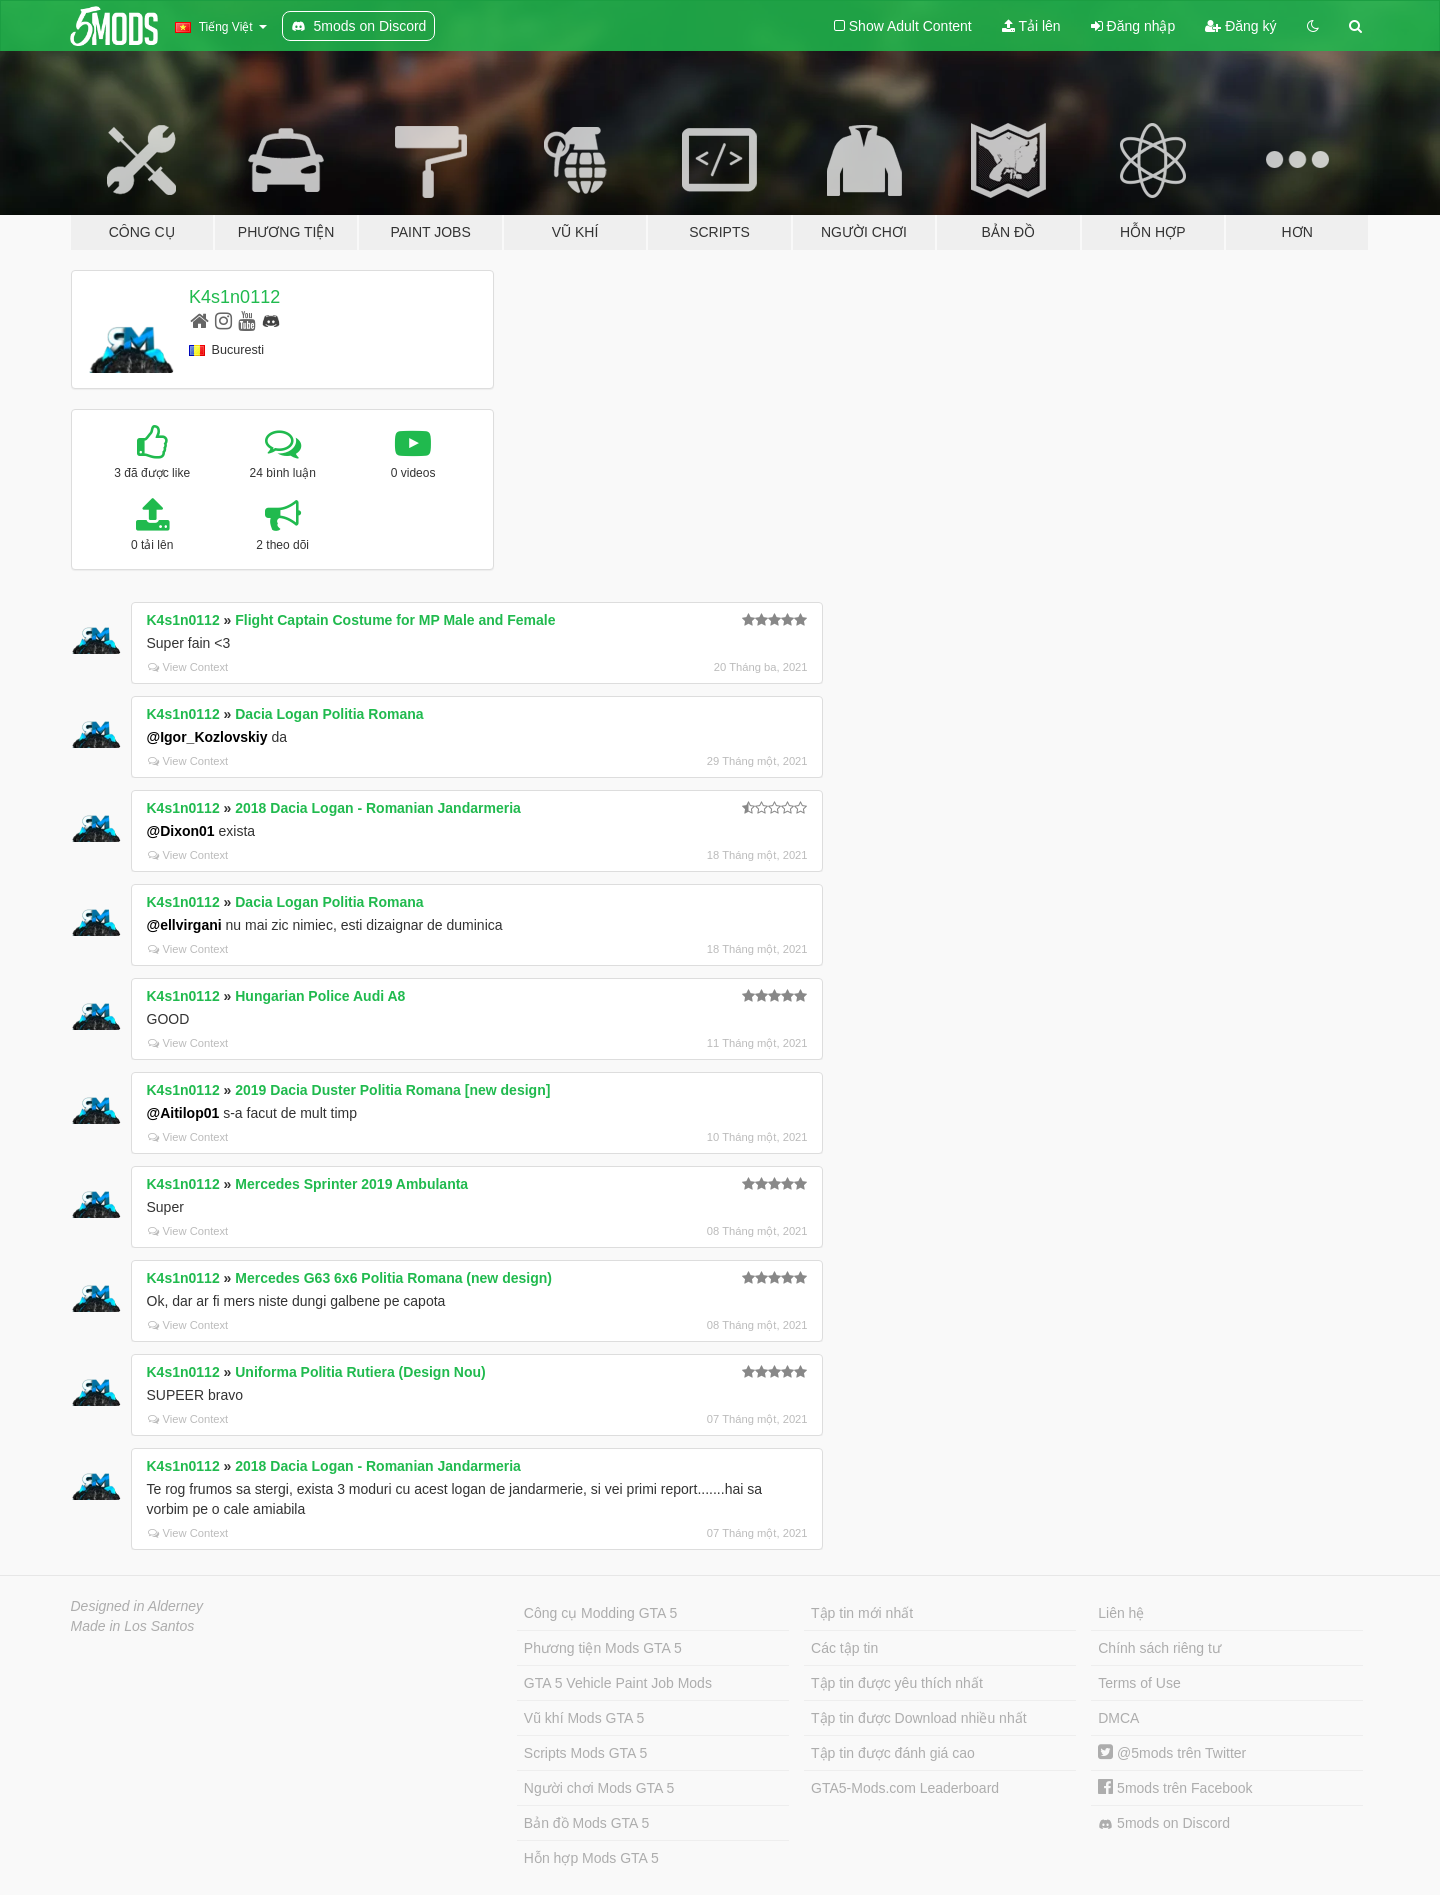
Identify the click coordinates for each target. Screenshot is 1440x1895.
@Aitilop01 (183, 1113)
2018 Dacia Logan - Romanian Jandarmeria (378, 808)
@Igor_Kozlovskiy (207, 737)
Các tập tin (844, 1648)
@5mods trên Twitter (1172, 1753)
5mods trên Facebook (1175, 1788)
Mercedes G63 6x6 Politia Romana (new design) (393, 1278)
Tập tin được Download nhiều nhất (919, 1718)
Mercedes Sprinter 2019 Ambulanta (351, 1184)
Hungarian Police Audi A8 (320, 996)
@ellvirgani (184, 925)
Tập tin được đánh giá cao (893, 1753)
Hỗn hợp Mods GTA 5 (591, 1858)
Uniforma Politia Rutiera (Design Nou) (360, 1372)
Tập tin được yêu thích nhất (897, 1683)
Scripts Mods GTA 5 (585, 1753)
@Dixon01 (181, 831)
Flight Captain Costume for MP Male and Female (395, 620)
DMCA (1118, 1718)
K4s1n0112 (234, 297)
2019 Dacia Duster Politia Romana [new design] (392, 1090)
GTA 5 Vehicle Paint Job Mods (618, 1683)
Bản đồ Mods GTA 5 (586, 1823)
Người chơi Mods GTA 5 (599, 1788)
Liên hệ (1121, 1613)
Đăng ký (1240, 26)
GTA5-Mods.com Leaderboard (905, 1788)
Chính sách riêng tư (1159, 1648)
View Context (188, 667)
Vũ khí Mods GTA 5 (584, 1718)
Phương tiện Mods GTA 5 (603, 1648)
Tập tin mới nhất (862, 1613)
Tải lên (1031, 26)
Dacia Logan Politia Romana (329, 714)
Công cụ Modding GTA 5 (600, 1613)
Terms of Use (1139, 1683)
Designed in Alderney (137, 1606)
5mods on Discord (1164, 1823)
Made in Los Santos (133, 1626)
